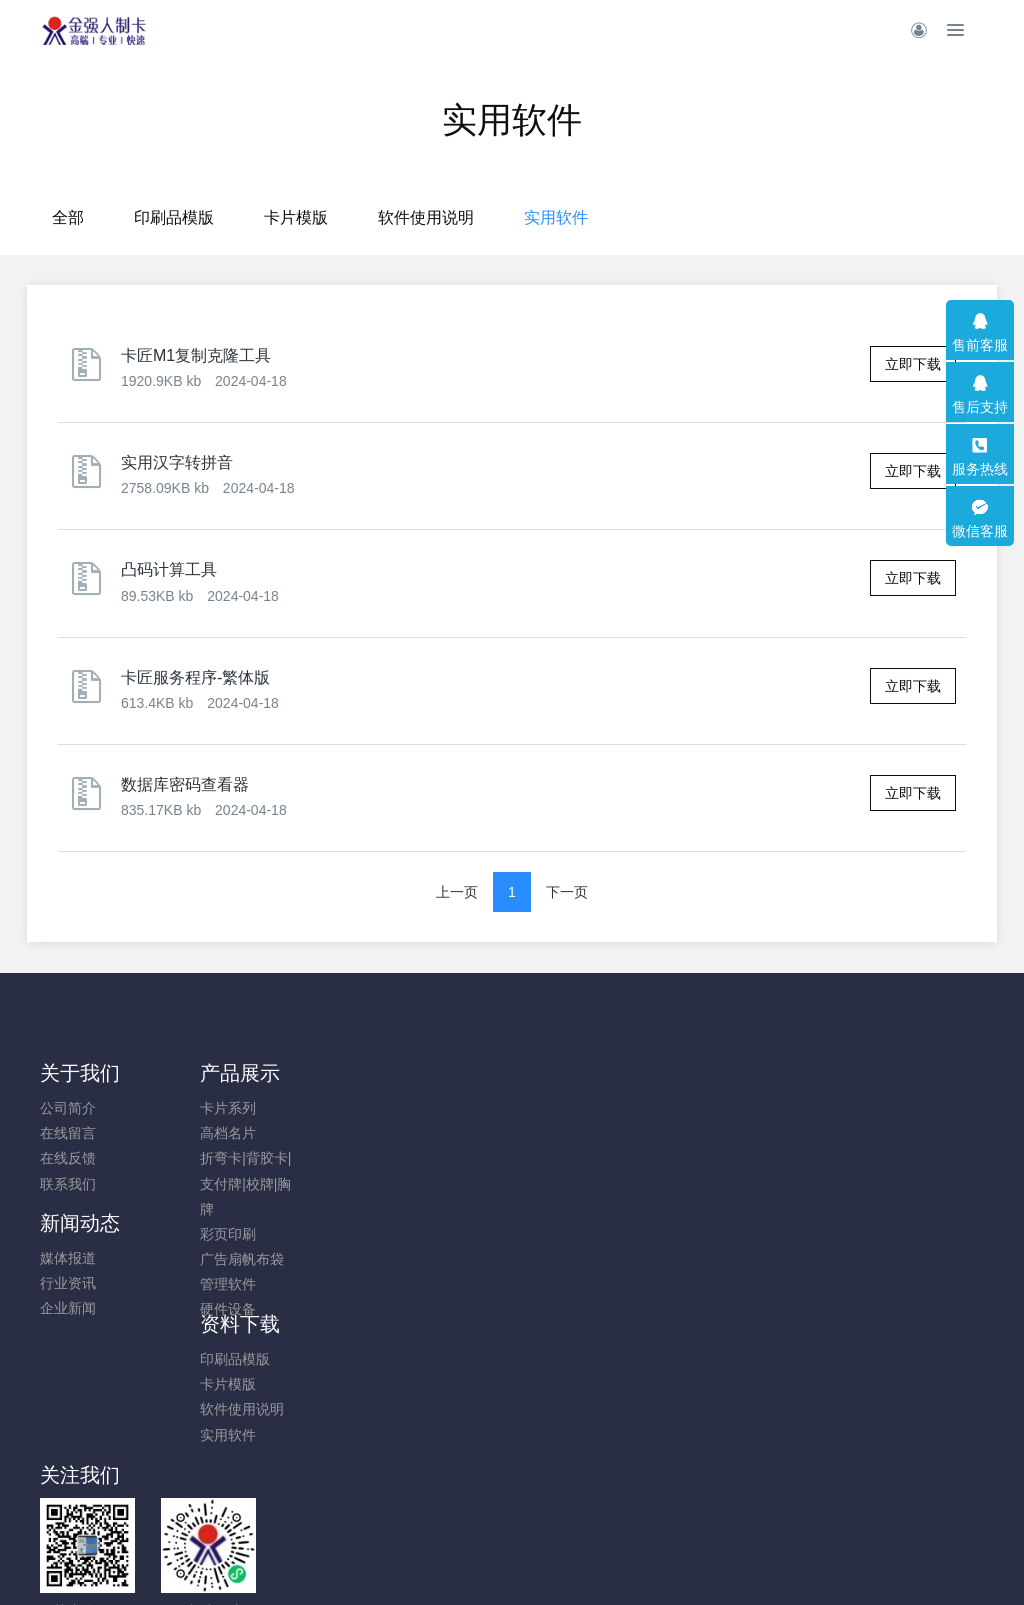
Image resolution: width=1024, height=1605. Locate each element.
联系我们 (68, 1184)
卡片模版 (488, 217)
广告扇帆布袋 (203, 1259)
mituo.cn (631, 1562)
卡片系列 (189, 1108)
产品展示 (201, 1073)
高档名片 (189, 1133)
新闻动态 (323, 1073)
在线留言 (68, 1133)
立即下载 (913, 364)
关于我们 (80, 1073)
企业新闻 (311, 1158)
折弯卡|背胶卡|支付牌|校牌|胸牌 (206, 1183)
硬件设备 (189, 1309)
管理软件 (189, 1284)
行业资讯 (311, 1133)
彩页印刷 (189, 1234)
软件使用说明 (618, 217)
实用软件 (748, 217)
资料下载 (444, 1073)
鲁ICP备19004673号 (632, 1461)
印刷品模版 (366, 217)
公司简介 (68, 1108)
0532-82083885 (852, 1118)
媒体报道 (311, 1108)
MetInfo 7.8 (479, 1562)
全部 (260, 217)
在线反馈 (68, 1158)
